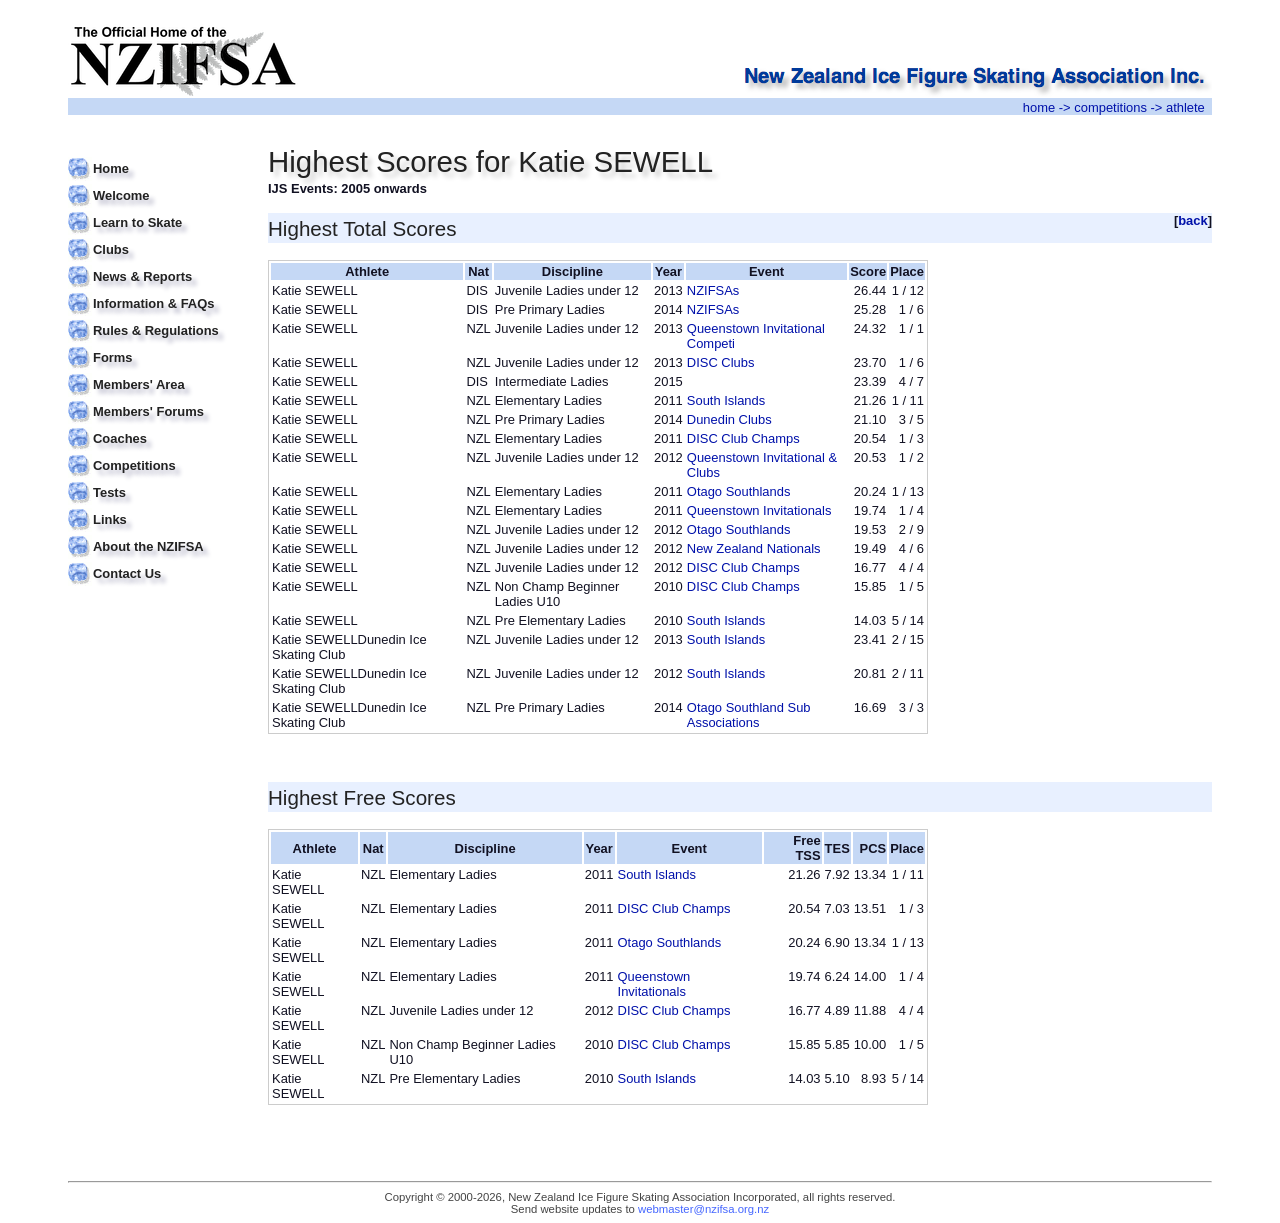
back (1193, 220)
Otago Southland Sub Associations (749, 715)
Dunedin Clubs (729, 419)
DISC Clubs (721, 362)
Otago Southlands (739, 491)
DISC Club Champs (743, 438)
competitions (1110, 107)
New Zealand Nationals (754, 548)
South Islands (726, 400)
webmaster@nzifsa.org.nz (703, 1209)
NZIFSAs (713, 290)
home (1039, 107)
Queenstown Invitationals (759, 510)
